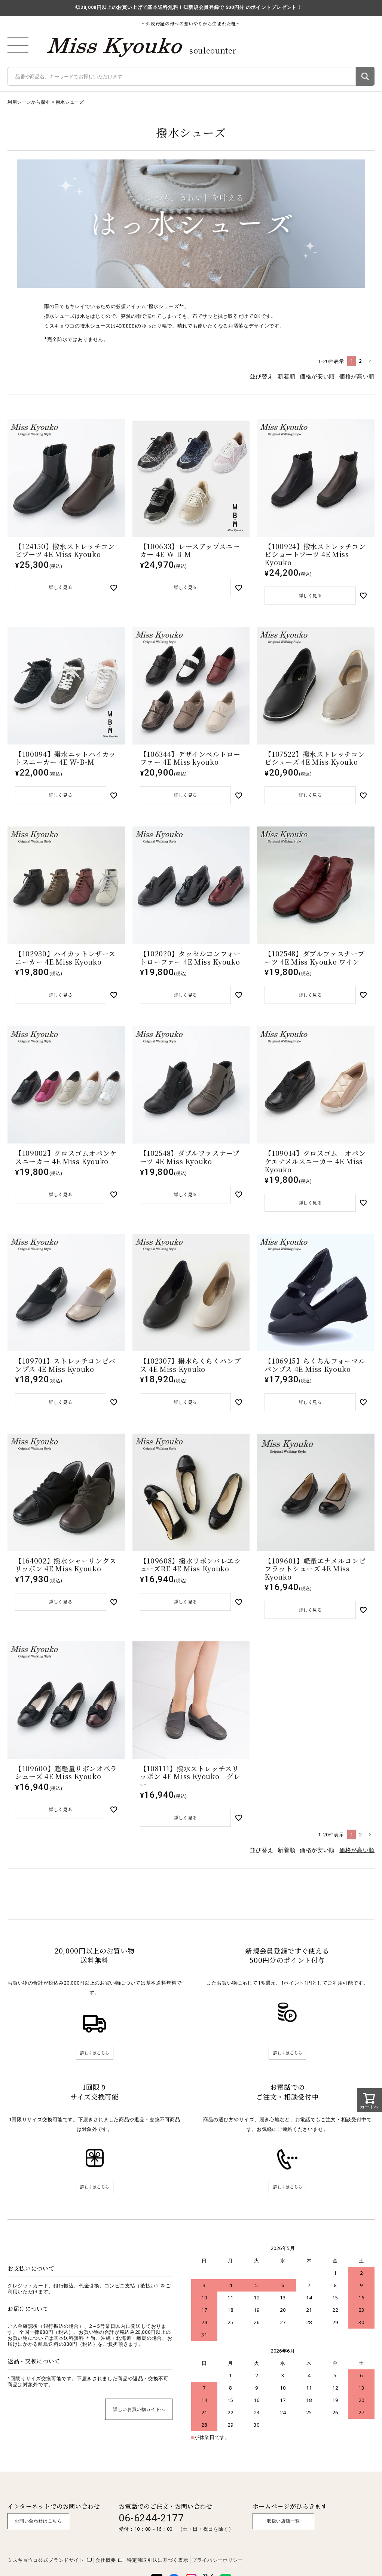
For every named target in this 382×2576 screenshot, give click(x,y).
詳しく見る (60, 587)
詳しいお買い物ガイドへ (139, 2417)
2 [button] (360, 360)
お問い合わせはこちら (38, 2529)
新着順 (286, 376)
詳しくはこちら (94, 2059)
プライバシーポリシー (217, 2567)
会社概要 (105, 2567)
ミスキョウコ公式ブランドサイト (45, 2567)
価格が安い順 (317, 376)
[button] (370, 361)
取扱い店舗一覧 (283, 2529)
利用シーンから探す (28, 102)
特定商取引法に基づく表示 (157, 2567)
